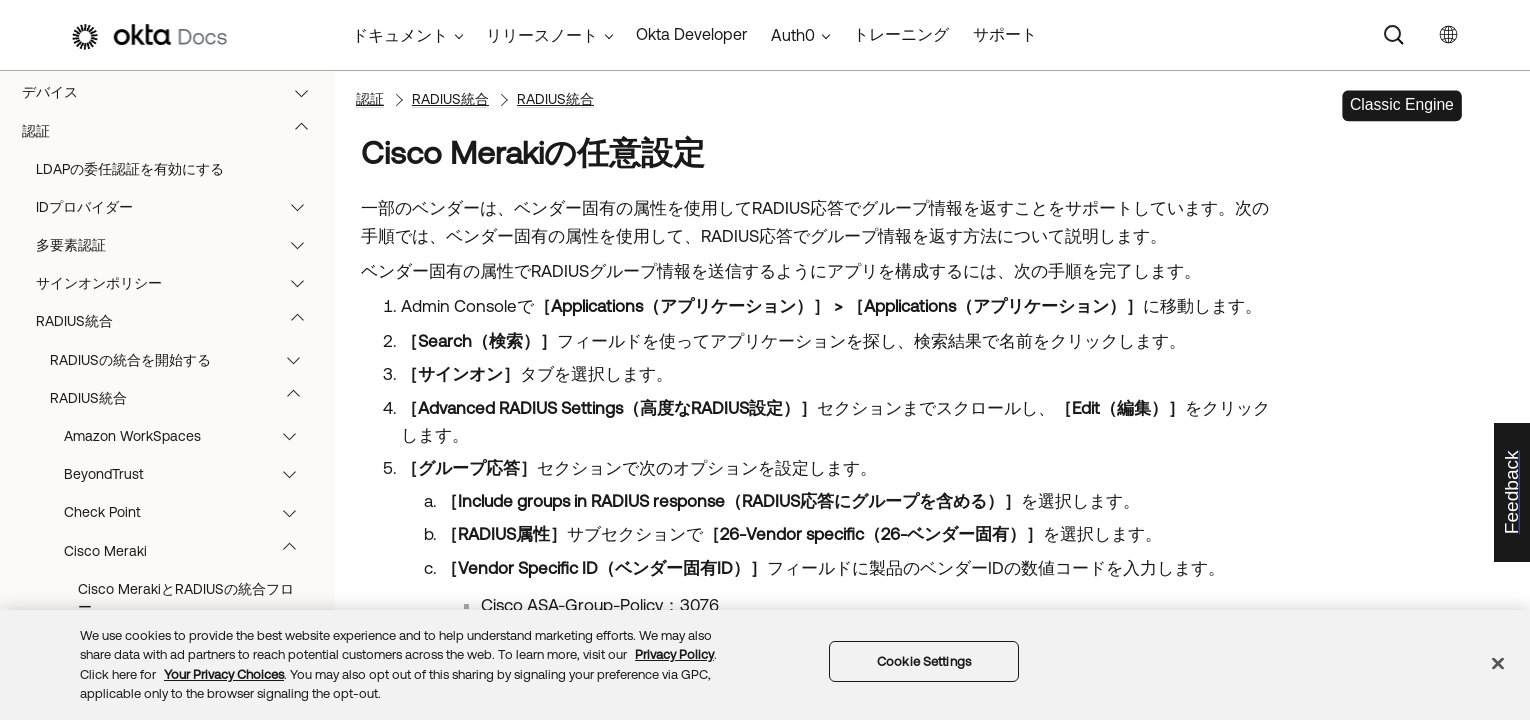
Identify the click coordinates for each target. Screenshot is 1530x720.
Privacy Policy (674, 654)
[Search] (1394, 35)
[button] (306, 92)
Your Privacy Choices (224, 674)
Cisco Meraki (189, 551)
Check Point (189, 512)
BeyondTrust (189, 474)
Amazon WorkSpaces (189, 436)
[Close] (1498, 663)
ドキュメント (400, 35)
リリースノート (542, 35)
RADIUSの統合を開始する (184, 360)
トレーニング (901, 34)
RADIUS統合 (179, 321)
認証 (174, 131)
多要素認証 (179, 245)
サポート (1005, 34)
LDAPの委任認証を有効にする (130, 169)
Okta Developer (691, 34)
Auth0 (793, 35)
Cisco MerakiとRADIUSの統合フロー (186, 598)
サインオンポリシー (179, 283)
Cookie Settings (924, 661)
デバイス (174, 92)
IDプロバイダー (179, 207)
